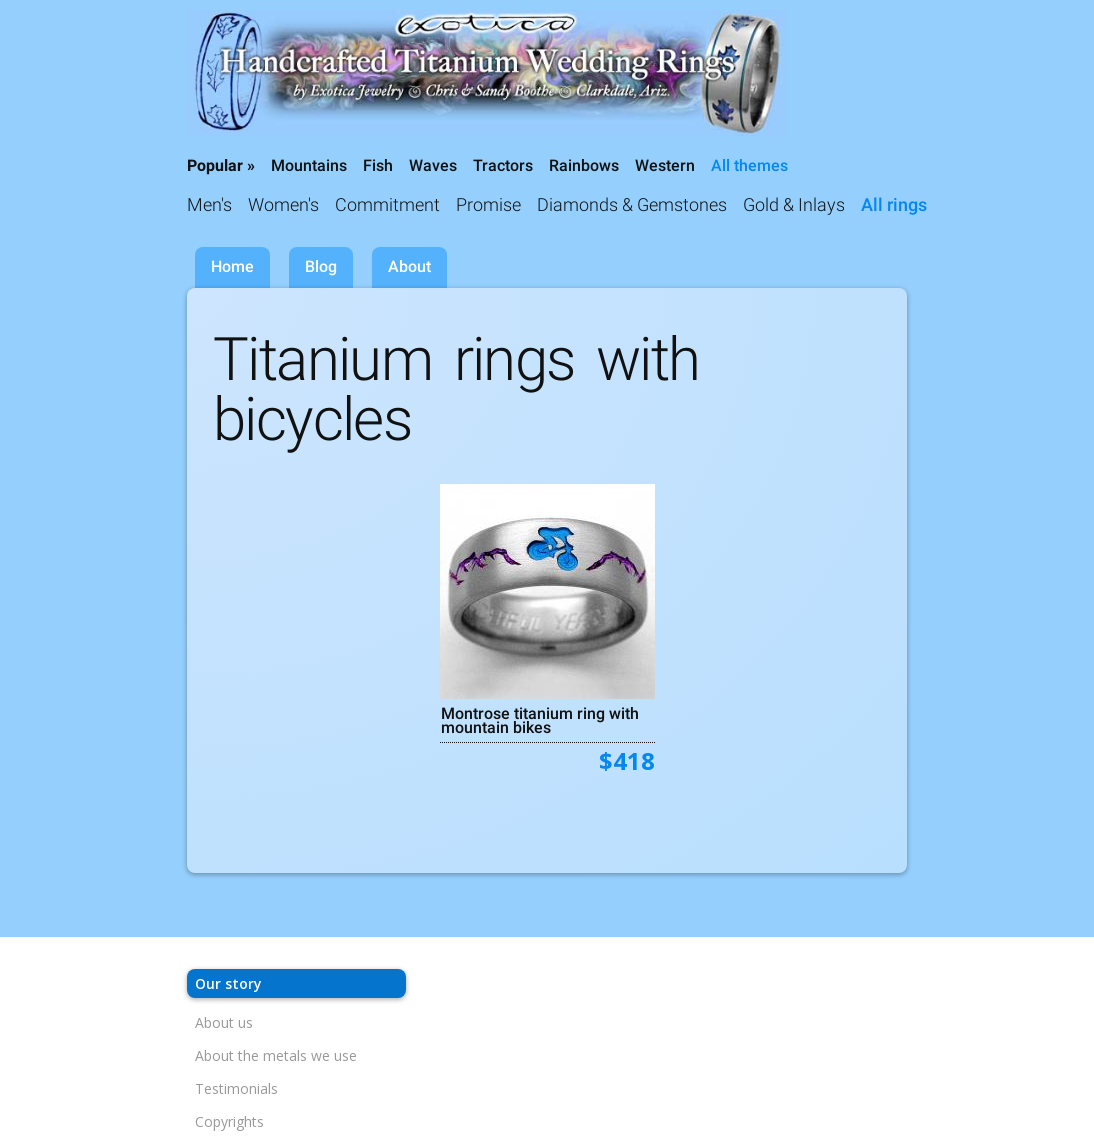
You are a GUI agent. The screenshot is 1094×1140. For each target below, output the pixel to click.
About (409, 266)
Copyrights (229, 1121)
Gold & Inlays (794, 204)
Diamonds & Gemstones (632, 204)
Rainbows (584, 165)
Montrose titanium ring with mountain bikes (540, 720)
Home (232, 266)
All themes (749, 165)
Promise (488, 204)
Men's (209, 204)
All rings (894, 204)
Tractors (503, 165)
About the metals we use (276, 1055)
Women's (283, 204)
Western (665, 165)
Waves (433, 165)
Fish (378, 165)
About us (224, 1022)
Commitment (387, 204)
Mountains (309, 165)
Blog (321, 266)
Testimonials (236, 1088)
